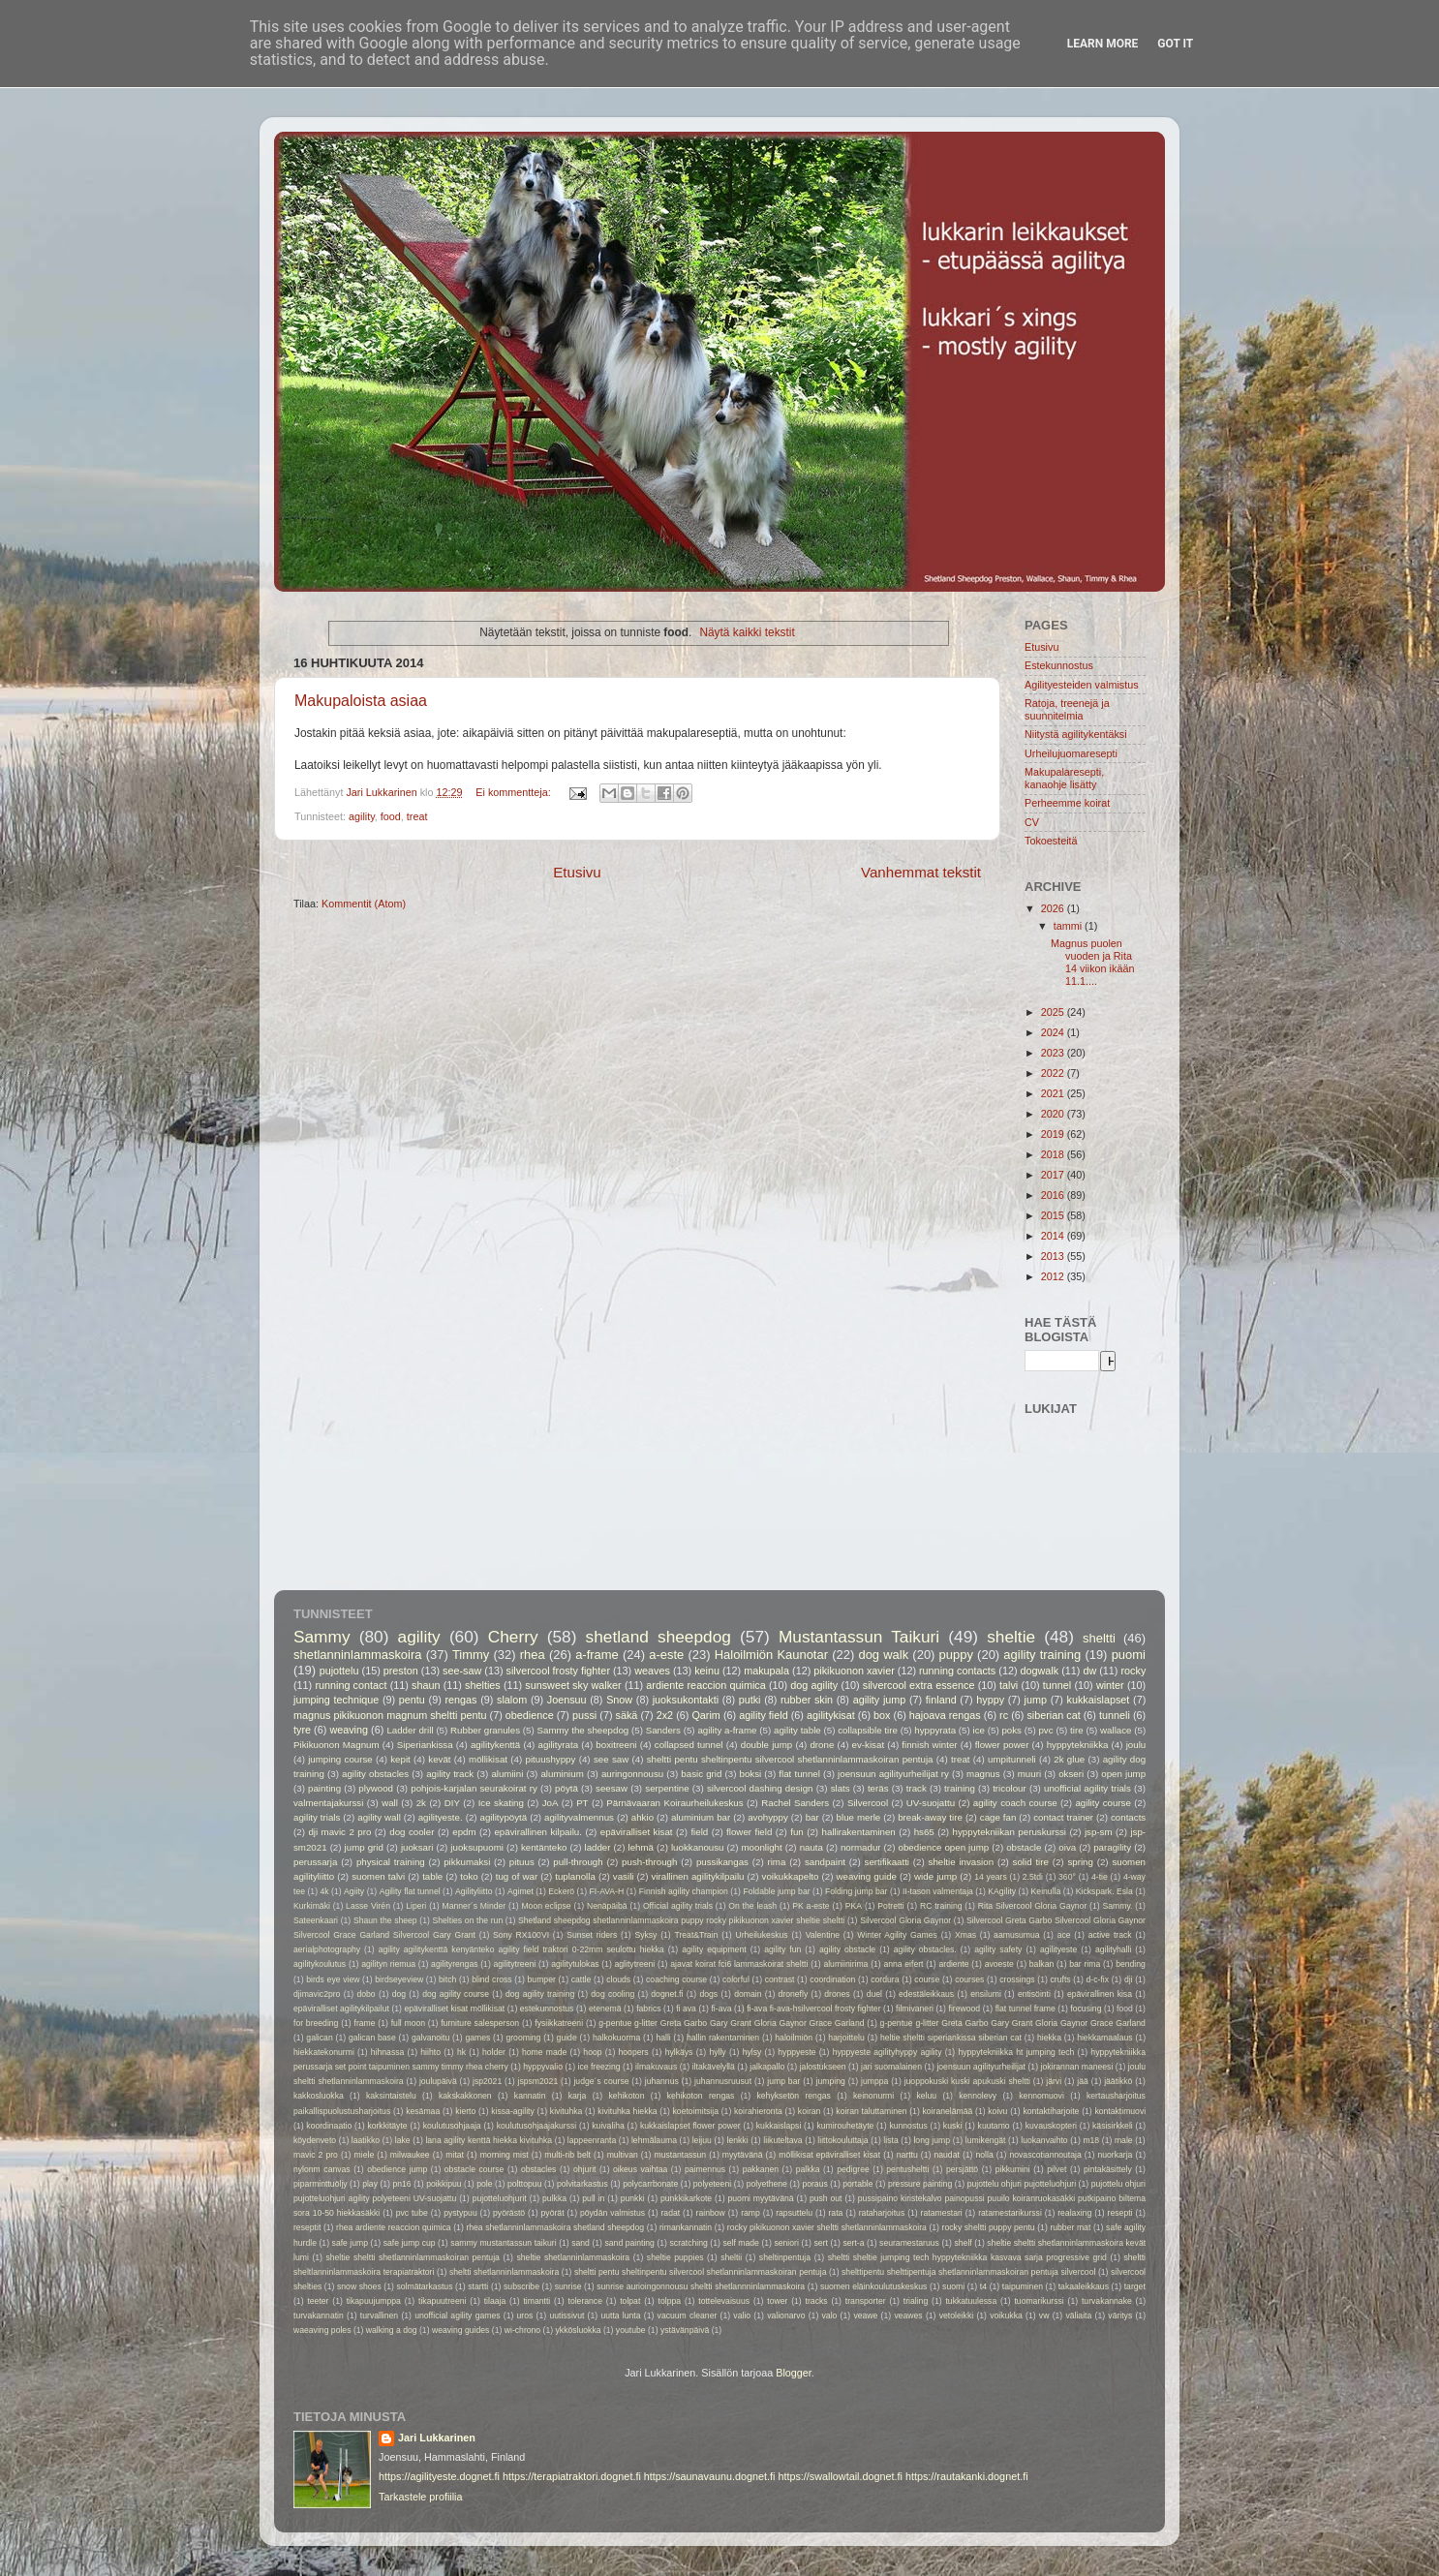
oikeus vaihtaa (640, 2169)
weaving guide (867, 1876)
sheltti (1099, 1638)
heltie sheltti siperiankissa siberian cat (951, 2037)
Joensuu (567, 1699)
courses (969, 1979)
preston (400, 1670)
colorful (736, 1979)
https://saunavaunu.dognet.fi (710, 2476)
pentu (412, 1699)
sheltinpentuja (785, 2257)
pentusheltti (907, 2169)
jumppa (874, 2081)
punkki (633, 2198)
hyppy (990, 1699)
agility (362, 816)
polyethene (767, 2184)
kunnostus (908, 2126)
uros (525, 2315)
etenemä (605, 2008)
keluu (926, 2096)
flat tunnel (799, 1773)
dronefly (794, 1994)
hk (461, 2052)
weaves (652, 1670)
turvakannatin (318, 2315)
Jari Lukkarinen (436, 2437)
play (370, 2184)
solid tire (1031, 1861)
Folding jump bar (856, 1891)
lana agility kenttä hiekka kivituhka (488, 2140)
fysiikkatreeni (559, 2023)
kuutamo (994, 2126)
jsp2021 (487, 2081)
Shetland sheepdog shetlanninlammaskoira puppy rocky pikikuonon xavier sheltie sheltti (681, 1920)
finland (941, 1699)
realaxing (1074, 2213)
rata (835, 2213)
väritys (1120, 2315)
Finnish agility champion (683, 1891)
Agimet (520, 1891)
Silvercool (867, 1802)
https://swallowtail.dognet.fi (840, 2476)
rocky (1134, 1670)
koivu (997, 2111)
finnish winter (929, 1744)
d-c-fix (1098, 1979)
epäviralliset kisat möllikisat (454, 2008)
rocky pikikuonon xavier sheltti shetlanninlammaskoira (827, 2227)
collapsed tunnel (689, 1744)
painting (324, 1788)
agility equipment (714, 1949)
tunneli (1114, 1715)
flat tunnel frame (1025, 2008)
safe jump (350, 2243)
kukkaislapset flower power (690, 2126)
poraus (814, 2184)
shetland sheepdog (658, 1636)
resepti (1120, 2213)
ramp (750, 2213)
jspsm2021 (537, 2081)
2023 (1054, 1052)
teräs (878, 1788)
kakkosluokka (318, 2096)
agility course (1102, 1802)
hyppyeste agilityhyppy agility (887, 2052)
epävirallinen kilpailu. (537, 1831)
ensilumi (985, 1994)
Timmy (470, 1654)
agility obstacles (375, 1773)
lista (890, 2140)
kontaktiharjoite (1051, 2111)
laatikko (366, 2140)
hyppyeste (796, 2052)
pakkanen (761, 2169)
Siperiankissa (425, 1744)
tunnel (1057, 1685)
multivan (622, 2155)
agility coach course (1015, 1802)
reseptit (307, 2227)
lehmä (640, 1847)
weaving (348, 1729)
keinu (707, 1670)
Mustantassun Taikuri (859, 1636)
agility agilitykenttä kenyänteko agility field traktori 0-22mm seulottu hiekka (521, 1949)
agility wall (379, 1817)
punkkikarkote (686, 2198)
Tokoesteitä (1051, 840)
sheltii (731, 2257)
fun (797, 1831)
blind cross (492, 1979)
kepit (400, 1759)
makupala (766, 1670)
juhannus (662, 2081)
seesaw (612, 1788)
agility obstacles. (925, 1949)
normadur (861, 1847)
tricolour (1009, 1788)
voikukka (1006, 2315)
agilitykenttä (495, 1744)
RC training (941, 1906)
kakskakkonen (465, 2096)
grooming (522, 2037)
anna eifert (903, 1964)
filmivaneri (915, 2008)
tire (1077, 1730)
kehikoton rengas (701, 2096)
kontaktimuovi (1120, 2111)
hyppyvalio (543, 2066)
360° (1067, 1877)
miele (364, 2155)
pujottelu (339, 1670)
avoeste (999, 1964)
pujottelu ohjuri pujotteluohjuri (1021, 2184)
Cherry (513, 1636)
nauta (811, 1847)
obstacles (538, 2169)
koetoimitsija (696, 2111)
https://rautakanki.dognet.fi (966, 2476)
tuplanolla (575, 1876)
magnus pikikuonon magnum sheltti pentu (390, 1715)
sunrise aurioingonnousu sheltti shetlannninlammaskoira (701, 2286)
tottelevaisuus (724, 2301)
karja (577, 2096)
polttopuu (524, 2184)
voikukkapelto (790, 1876)
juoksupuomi (477, 1847)
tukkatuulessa (970, 2301)
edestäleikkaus (926, 1994)
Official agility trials (678, 1906)
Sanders (663, 1730)
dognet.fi (667, 1994)
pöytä (566, 1788)
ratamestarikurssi (1010, 2213)
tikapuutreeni (442, 2301)
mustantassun (680, 2155)
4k (324, 1891)
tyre (302, 1729)
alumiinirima (845, 1964)
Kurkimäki (311, 1906)
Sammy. (1118, 1906)
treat (417, 816)
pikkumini (1012, 2169)
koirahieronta (758, 2111)
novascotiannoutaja (1045, 2155)
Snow (619, 1699)
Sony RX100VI (521, 1935)
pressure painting (920, 2184)
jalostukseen (823, 2066)
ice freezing (598, 2066)
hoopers (634, 2052)
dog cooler (411, 1831)
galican (319, 2037)
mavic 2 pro (315, 2155)
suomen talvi (378, 1876)
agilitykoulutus (319, 1964)
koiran (809, 2111)
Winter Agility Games (897, 1935)
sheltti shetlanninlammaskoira (504, 2272)
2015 (1054, 1215)
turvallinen (379, 2315)
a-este (666, 1654)
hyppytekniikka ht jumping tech (1016, 2052)
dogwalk (1040, 1670)
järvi (1053, 2081)
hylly (717, 2052)
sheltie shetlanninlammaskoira (572, 2257)
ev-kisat (868, 1744)
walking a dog (391, 2330)
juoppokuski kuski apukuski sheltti (967, 2081)
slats (840, 1788)
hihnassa (388, 2052)
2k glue (1069, 1759)
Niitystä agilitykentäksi (1076, 734)
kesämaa (423, 2111)
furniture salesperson (480, 2023)
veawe (865, 2315)
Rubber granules (485, 1730)
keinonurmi (873, 2096)
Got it (1175, 43)
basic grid (701, 1773)
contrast (780, 1979)
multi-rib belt (567, 2155)
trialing (915, 2301)
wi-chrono (522, 2330)
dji (1128, 1979)
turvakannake (1107, 2301)
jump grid (364, 1847)
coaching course (676, 1979)
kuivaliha (608, 2126)
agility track (450, 1773)
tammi (1069, 926)
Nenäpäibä (607, 1906)
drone (822, 1744)
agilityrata (557, 1744)
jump (1036, 1699)
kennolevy (977, 2096)
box (881, 1715)
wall (390, 1802)
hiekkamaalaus (1105, 2037)
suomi (953, 2286)
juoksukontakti (686, 1699)
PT (582, 1802)
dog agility (814, 1685)
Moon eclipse (545, 1906)
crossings (1016, 1979)
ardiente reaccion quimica (705, 1685)
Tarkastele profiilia (420, 2496)
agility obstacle (847, 1949)
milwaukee (410, 2155)
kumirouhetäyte (844, 2126)
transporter (865, 2301)
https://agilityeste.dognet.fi (439, 2476)
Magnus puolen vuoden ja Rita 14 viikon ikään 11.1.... (1092, 962)
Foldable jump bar (776, 1891)
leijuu (702, 2140)
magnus (983, 1773)
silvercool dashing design (760, 1788)
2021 (1054, 1093)
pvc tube (412, 2213)
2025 (1054, 1012)
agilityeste (1058, 1949)
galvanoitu (430, 2037)
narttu (907, 2155)
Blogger (793, 2372)
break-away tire (930, 1817)
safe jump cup (409, 2243)
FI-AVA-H (607, 1891)
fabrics (648, 2008)
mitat (454, 2155)
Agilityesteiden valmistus (1082, 684)
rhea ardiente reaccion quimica (393, 2227)
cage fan (998, 1817)
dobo (365, 1994)
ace (1064, 1935)
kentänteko (544, 1847)
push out (826, 2198)
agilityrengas (454, 1964)
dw (1089, 1670)
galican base (372, 2037)
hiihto (430, 2052)
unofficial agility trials (1087, 1788)
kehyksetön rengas (794, 2096)
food (391, 816)
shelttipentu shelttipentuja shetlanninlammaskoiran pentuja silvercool (968, 2272)
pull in (593, 2198)
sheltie (1011, 1636)
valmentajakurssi (328, 1802)
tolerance (584, 2301)
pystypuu (460, 2213)
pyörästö (509, 2213)
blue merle (859, 1817)
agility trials (316, 1817)
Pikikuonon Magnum (336, 1744)
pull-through (577, 1861)
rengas (460, 1699)
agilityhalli (1113, 1949)
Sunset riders (591, 1935)
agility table (797, 1730)
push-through (649, 1861)
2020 (1054, 1113)
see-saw (462, 1670)
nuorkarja (1114, 2155)
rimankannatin (685, 2227)
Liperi (416, 1906)
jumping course (340, 1759)
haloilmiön (793, 2037)
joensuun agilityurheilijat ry (893, 1773)
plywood (375, 1788)
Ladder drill (409, 1730)
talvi (1008, 1685)
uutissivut (566, 2315)
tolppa (670, 2301)
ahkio (642, 1817)
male (1124, 2140)
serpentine (667, 1788)
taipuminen (1022, 2286)
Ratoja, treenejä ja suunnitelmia (1067, 709)
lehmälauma (654, 2140)
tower (777, 2301)
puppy (956, 1654)
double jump (766, 1744)
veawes (908, 2315)
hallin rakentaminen (723, 2037)
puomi (1129, 1654)
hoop (592, 2052)
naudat (946, 2155)
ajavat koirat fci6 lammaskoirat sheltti (739, 1964)
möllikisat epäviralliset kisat (829, 2155)
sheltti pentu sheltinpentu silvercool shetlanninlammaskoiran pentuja (790, 1759)
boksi (751, 1773)
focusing (1085, 2008)
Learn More (1103, 43)
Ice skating (501, 1802)
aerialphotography (326, 1949)
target (1135, 2286)
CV (1032, 822)
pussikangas (722, 1861)
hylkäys (679, 2052)
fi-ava (721, 2008)
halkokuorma (616, 2037)
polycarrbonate (650, 2184)
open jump (1123, 1773)
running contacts (957, 1670)
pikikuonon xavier (853, 1670)
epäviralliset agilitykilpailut (341, 2008)
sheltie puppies (675, 2257)
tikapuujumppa (374, 2301)
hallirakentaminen (859, 1831)
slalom (512, 1699)
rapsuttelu (794, 2213)
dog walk (883, 1654)
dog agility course (455, 1994)
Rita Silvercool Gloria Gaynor (1032, 1906)
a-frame (597, 1654)
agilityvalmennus (579, 1817)
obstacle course (474, 2169)
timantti (536, 2301)
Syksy (645, 1935)
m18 (1091, 2140)
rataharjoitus (881, 2213)
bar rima (1084, 1964)
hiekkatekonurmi (323, 2052)
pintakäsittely (1108, 2169)
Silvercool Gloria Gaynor (905, 1920)
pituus (522, 1861)
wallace (1115, 1730)
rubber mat (1070, 2227)
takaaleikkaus (1083, 2286)
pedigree (853, 2169)
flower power (1002, 1744)
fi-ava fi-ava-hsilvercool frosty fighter (813, 2008)
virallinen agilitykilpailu (698, 1876)
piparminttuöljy (320, 2184)
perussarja (315, 1861)
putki (750, 1699)
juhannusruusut (722, 2081)
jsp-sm (1099, 1831)
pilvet (1056, 2169)
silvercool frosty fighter (558, 1670)
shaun (426, 1685)
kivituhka (566, 2111)
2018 (1054, 1154)
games (477, 2037)
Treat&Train (696, 1935)
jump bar (783, 2081)
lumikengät (985, 2140)
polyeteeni (712, 2184)
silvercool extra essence (919, 1685)
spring (1079, 1861)
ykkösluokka (578, 2330)
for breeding (315, 2023)
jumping (830, 2081)
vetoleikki (956, 2315)
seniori (786, 2243)
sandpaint (825, 1861)
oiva (1067, 1847)
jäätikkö (1118, 2081)
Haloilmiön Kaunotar (771, 1654)
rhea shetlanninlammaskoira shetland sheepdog (555, 2227)
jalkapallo (767, 2066)
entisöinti (1034, 1994)
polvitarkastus (582, 2184)
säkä (627, 1715)
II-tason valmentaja (938, 1891)
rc (1003, 1715)
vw (1044, 2315)
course (926, 1979)
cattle (581, 1979)
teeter (317, 2301)
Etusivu (577, 872)
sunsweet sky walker (573, 1685)
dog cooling (612, 1994)
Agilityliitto (473, 1891)
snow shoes (359, 2286)
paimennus (705, 2169)
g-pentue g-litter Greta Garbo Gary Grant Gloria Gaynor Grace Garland (731, 2023)
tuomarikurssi (1038, 2301)
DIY (452, 1802)
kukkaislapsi (779, 2126)
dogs (708, 1994)
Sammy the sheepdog (583, 1730)
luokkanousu (697, 1847)
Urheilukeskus (761, 1935)
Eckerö (561, 1891)
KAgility (1002, 1891)
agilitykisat (831, 1715)
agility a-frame (726, 1730)
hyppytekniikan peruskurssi (1009, 1831)
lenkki (738, 2140)
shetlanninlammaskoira (357, 1654)
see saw (611, 1759)
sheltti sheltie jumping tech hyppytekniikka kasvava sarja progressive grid (967, 2257)
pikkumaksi (467, 1861)
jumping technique (336, 1699)
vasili (623, 1876)
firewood (965, 2008)
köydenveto (314, 2140)
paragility (1112, 1847)
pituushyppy (551, 1759)
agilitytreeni (515, 1964)
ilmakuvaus (656, 2066)
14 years (990, 1877)
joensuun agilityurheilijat (981, 2066)
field (699, 1831)
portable (857, 2184)
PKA (853, 1906)
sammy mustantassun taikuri (503, 2243)
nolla (985, 2155)
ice (979, 1730)
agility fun (782, 1949)
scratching (689, 2243)
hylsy (752, 2052)
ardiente (953, 1964)
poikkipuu (443, 2184)
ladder (597, 1847)
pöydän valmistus (612, 2213)
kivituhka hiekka (627, 2111)
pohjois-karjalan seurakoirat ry (474, 1788)
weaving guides (460, 2330)
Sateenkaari (315, 1920)
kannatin (530, 2096)
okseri (1071, 1773)
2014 (1054, 1236)
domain (747, 1994)
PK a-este (810, 1906)
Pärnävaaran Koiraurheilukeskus (674, 1802)
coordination (832, 1979)
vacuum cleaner (688, 2315)
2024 (1054, 1032)
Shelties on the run (468, 1920)
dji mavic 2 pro (339, 1831)
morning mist (504, 2155)
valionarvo (786, 2315)
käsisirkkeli (1112, 2126)
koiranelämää (948, 2111)
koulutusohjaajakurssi (536, 2126)
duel (874, 1994)
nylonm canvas (322, 2169)
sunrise (568, 2286)
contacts (1128, 1817)
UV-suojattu (930, 1802)
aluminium (561, 1773)
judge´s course (600, 2081)
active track (1110, 1935)
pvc (1045, 1730)
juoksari (417, 1847)
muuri (1029, 1773)
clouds (618, 1979)
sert (820, 2243)
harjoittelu (846, 2037)
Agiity (354, 1891)
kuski (953, 2126)
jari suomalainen (891, 2066)
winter (1110, 1685)
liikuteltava (782, 2140)
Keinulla (1046, 1891)
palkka (808, 2169)
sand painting (630, 2243)
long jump (931, 2140)
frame (365, 2023)
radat (670, 2213)
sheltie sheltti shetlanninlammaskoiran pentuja (412, 2257)
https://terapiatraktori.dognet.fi (572, 2476)
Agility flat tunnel (410, 1891)
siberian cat (1053, 1715)
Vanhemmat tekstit (921, 872)
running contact (350, 1685)
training (959, 1788)
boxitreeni (616, 1744)
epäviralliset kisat (636, 1831)
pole (484, 2184)
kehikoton (627, 2096)
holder (493, 2052)
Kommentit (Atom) (363, 903)
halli (663, 2037)
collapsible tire (868, 1730)
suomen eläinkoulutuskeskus (873, 2286)
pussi (584, 1715)
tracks (817, 2301)
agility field (763, 1715)
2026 (1054, 908)
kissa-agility (513, 2111)
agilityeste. (440, 1817)
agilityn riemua (388, 1964)
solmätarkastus (424, 2286)
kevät (439, 1759)
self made (740, 2243)
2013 (1054, 1256)
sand (580, 2243)
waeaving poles (322, 2330)
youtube (631, 2330)
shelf (962, 2243)
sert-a (853, 2243)
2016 (1054, 1195)
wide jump (935, 1876)
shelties (483, 1685)
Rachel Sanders (795, 1802)
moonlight (762, 1847)
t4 (983, 2286)
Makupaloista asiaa (360, 700)
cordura (885, 1979)
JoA (550, 1802)
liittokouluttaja (842, 2140)
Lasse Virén (368, 1906)
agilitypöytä (504, 1817)
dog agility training (539, 1994)
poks (1011, 1730)
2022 (1054, 1073)
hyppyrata (935, 1730)
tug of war (516, 1876)
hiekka (1049, 2037)
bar (812, 1817)
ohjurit (585, 2169)
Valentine (823, 1935)
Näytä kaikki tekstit (746, 632)
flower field (749, 1831)
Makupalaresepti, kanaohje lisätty (1064, 778)
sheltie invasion (962, 1861)
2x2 (665, 1715)
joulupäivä (438, 2081)
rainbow (710, 2213)
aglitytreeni (635, 1964)
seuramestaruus (909, 2243)
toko (468, 1876)
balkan (1041, 1964)
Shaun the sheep (385, 1920)
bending (1131, 1964)
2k (421, 1802)
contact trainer (1063, 1817)
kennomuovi (1041, 2096)
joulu (1136, 1744)
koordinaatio (329, 2126)
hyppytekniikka (1078, 1744)
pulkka (554, 2198)
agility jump (879, 1699)
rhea (532, 1654)
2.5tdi (1033, 1877)
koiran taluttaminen (871, 2111)
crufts (1061, 1979)
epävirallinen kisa (1099, 1994)
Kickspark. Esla (1104, 1891)
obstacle (1023, 1847)
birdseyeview (399, 1979)
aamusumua (1016, 1935)
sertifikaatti (887, 1861)
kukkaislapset (1098, 1699)
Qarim (705, 1715)
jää (1082, 2081)
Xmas (965, 1935)
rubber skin (807, 1699)
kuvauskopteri (1051, 2126)
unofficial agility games (457, 2315)
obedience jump (397, 2169)
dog (399, 1994)
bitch (447, 1979)
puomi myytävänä (761, 2198)
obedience (529, 1715)
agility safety (998, 1949)
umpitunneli (1012, 1759)
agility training (1042, 1654)
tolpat (630, 2301)
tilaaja (495, 2301)
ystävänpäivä (684, 2330)
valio (741, 2315)
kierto (465, 2111)
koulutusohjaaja (452, 2126)
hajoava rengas (945, 1715)
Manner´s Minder (474, 1906)
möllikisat (488, 1759)
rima (776, 1861)
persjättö (962, 2169)
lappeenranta (591, 2140)
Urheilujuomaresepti (1071, 753)
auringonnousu (632, 1773)
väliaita (1078, 2315)
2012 (1054, 1276)
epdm (463, 1831)
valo (830, 2315)
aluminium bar (700, 1817)
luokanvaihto (1044, 2140)
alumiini (507, 1773)
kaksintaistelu (391, 2096)
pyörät (553, 2213)
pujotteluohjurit (500, 2198)
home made (544, 2052)
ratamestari (942, 2213)
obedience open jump (944, 1847)
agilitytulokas (574, 1964)
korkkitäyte (387, 2126)
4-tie (1099, 1877)
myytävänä (742, 2155)
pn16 (401, 2184)
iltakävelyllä (713, 2066)
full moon (408, 2023)
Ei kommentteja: (514, 792)
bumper (542, 1979)
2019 (1054, 1134)
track (916, 1788)
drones (836, 1994)
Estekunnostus (1059, 665)
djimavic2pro (316, 1994)
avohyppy (768, 1817)
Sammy (322, 1636)
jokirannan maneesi (1076, 2066)
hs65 (924, 1831)
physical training (390, 1861)
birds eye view (332, 1979)
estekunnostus (547, 2008)
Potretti (890, 1906)
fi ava (686, 2008)
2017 (1054, 1175)
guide (567, 2037)
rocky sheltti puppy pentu (988, 2227)
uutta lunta (620, 2315)
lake (403, 2140)
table (432, 1876)
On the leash (752, 1906)
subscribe (521, 2286)
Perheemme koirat (1067, 803)
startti (478, 2286)
